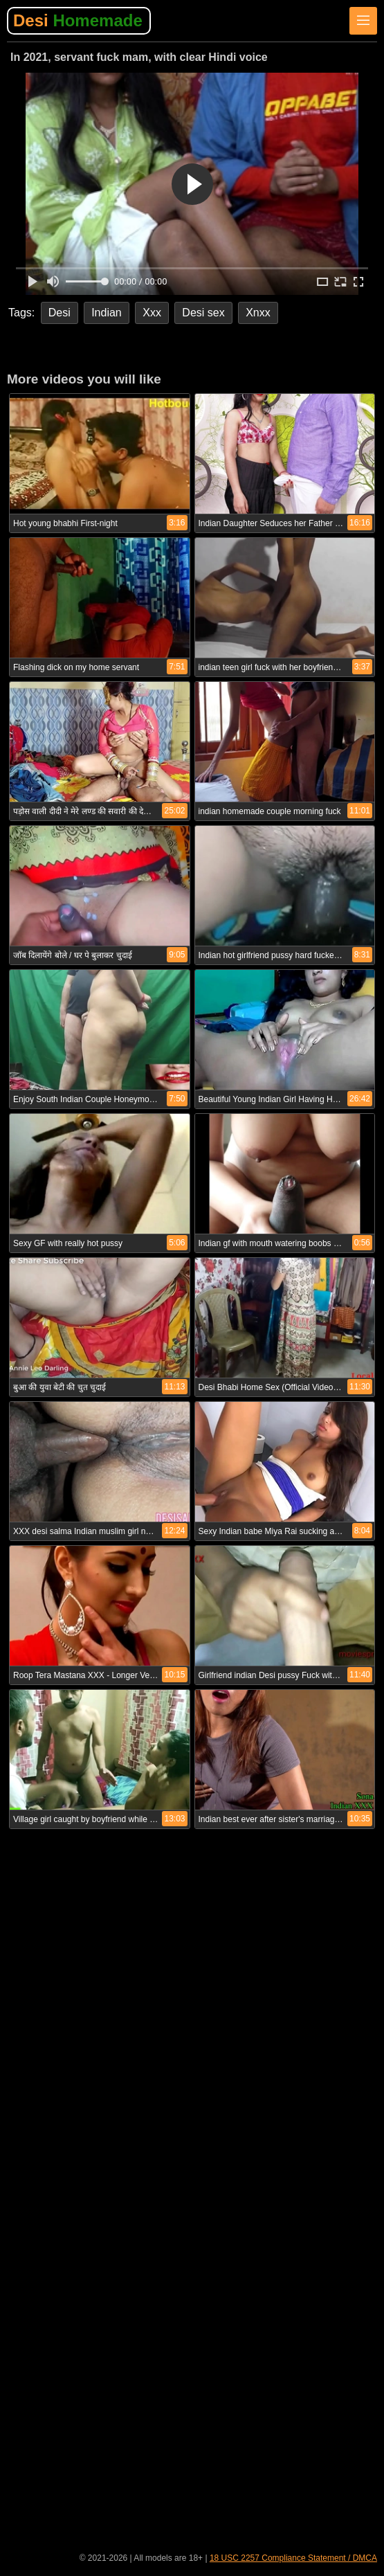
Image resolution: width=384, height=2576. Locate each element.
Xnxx (258, 312)
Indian (106, 312)
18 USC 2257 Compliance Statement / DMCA (293, 2558)
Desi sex (203, 312)
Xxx (152, 312)
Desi (78, 20)
